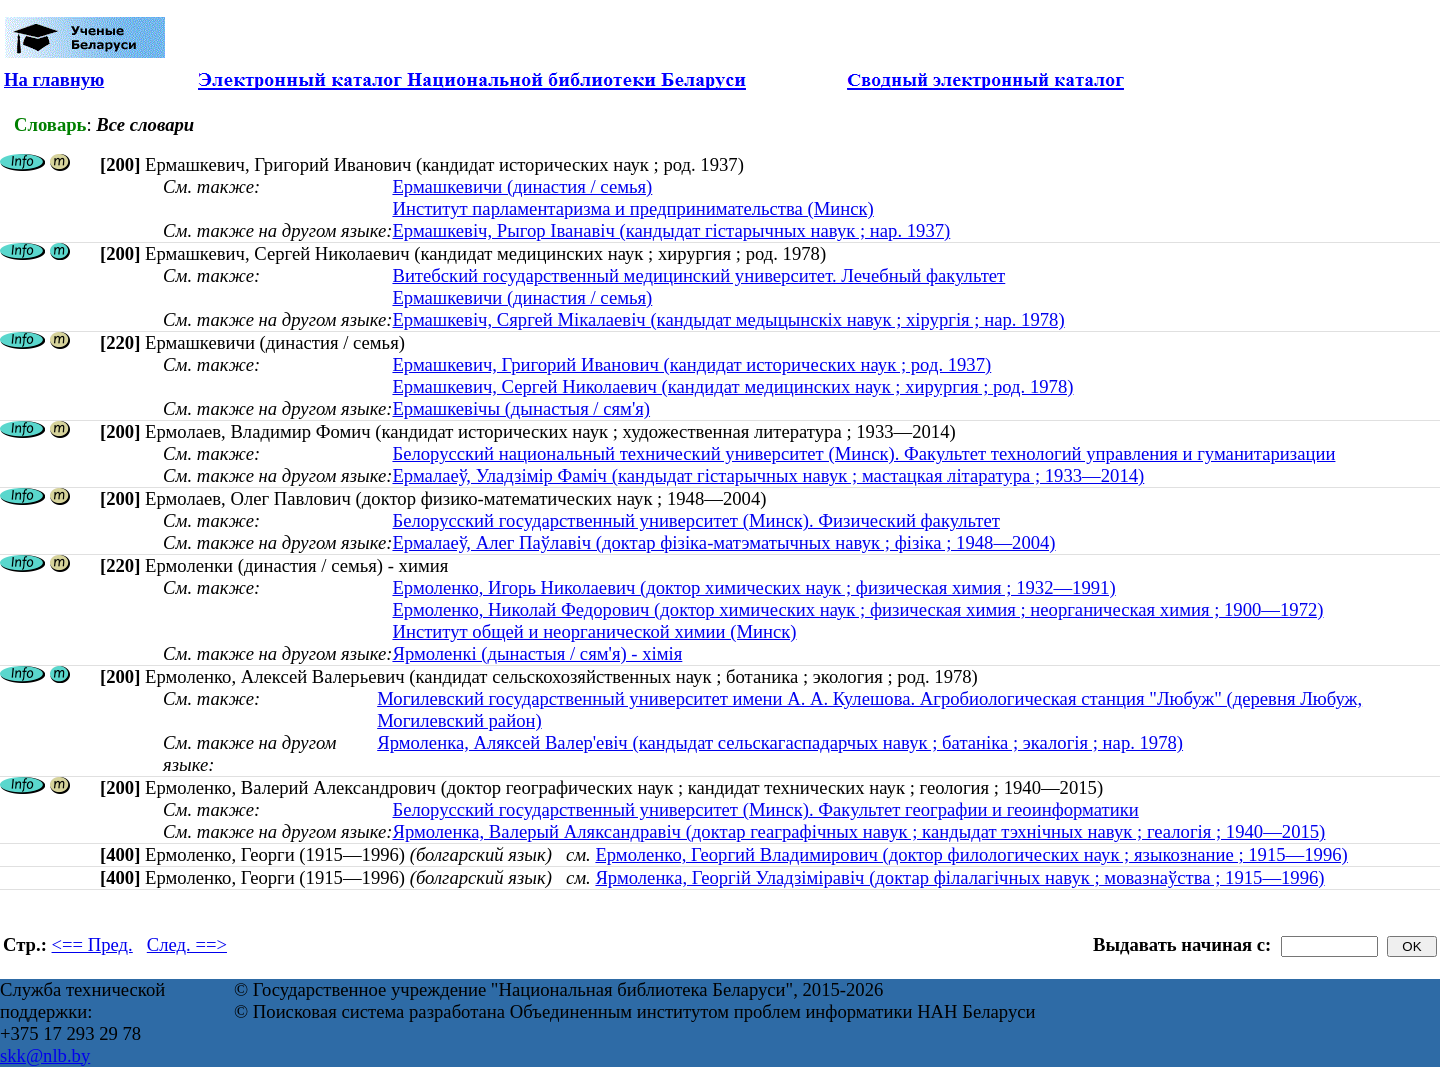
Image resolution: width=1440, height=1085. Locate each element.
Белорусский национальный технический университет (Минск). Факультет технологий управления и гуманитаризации (863, 453)
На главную (54, 79)
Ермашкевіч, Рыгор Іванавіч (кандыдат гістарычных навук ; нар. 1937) (671, 230)
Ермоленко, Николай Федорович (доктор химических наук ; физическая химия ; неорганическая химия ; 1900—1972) (857, 609)
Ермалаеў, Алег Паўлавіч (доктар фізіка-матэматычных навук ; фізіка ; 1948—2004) (723, 542)
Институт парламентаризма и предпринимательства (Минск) (632, 208)
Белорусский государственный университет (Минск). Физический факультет (695, 520)
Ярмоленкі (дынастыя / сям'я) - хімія (537, 653)
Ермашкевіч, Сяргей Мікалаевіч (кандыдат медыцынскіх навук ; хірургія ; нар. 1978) (728, 319)
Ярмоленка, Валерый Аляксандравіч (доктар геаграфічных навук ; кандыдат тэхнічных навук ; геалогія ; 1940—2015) (858, 831)
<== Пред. (92, 944)
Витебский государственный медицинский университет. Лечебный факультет (698, 275)
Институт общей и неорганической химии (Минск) (594, 631)
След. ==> (187, 944)
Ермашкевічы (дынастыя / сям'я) (521, 408)
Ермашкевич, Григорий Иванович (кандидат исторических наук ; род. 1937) (691, 364)
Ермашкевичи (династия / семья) (522, 186)
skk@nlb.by (45, 1055)
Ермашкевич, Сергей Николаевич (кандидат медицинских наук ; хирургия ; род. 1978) (732, 386)
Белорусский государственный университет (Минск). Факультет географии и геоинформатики (765, 809)
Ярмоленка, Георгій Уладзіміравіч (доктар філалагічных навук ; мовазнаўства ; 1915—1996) (959, 877)
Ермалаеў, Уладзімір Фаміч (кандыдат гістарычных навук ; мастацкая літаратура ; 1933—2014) (768, 475)
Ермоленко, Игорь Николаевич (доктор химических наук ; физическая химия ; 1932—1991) (753, 587)
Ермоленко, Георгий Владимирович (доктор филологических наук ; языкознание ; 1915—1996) (971, 854)
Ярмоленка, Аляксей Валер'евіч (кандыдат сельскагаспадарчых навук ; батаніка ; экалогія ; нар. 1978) (780, 742)
